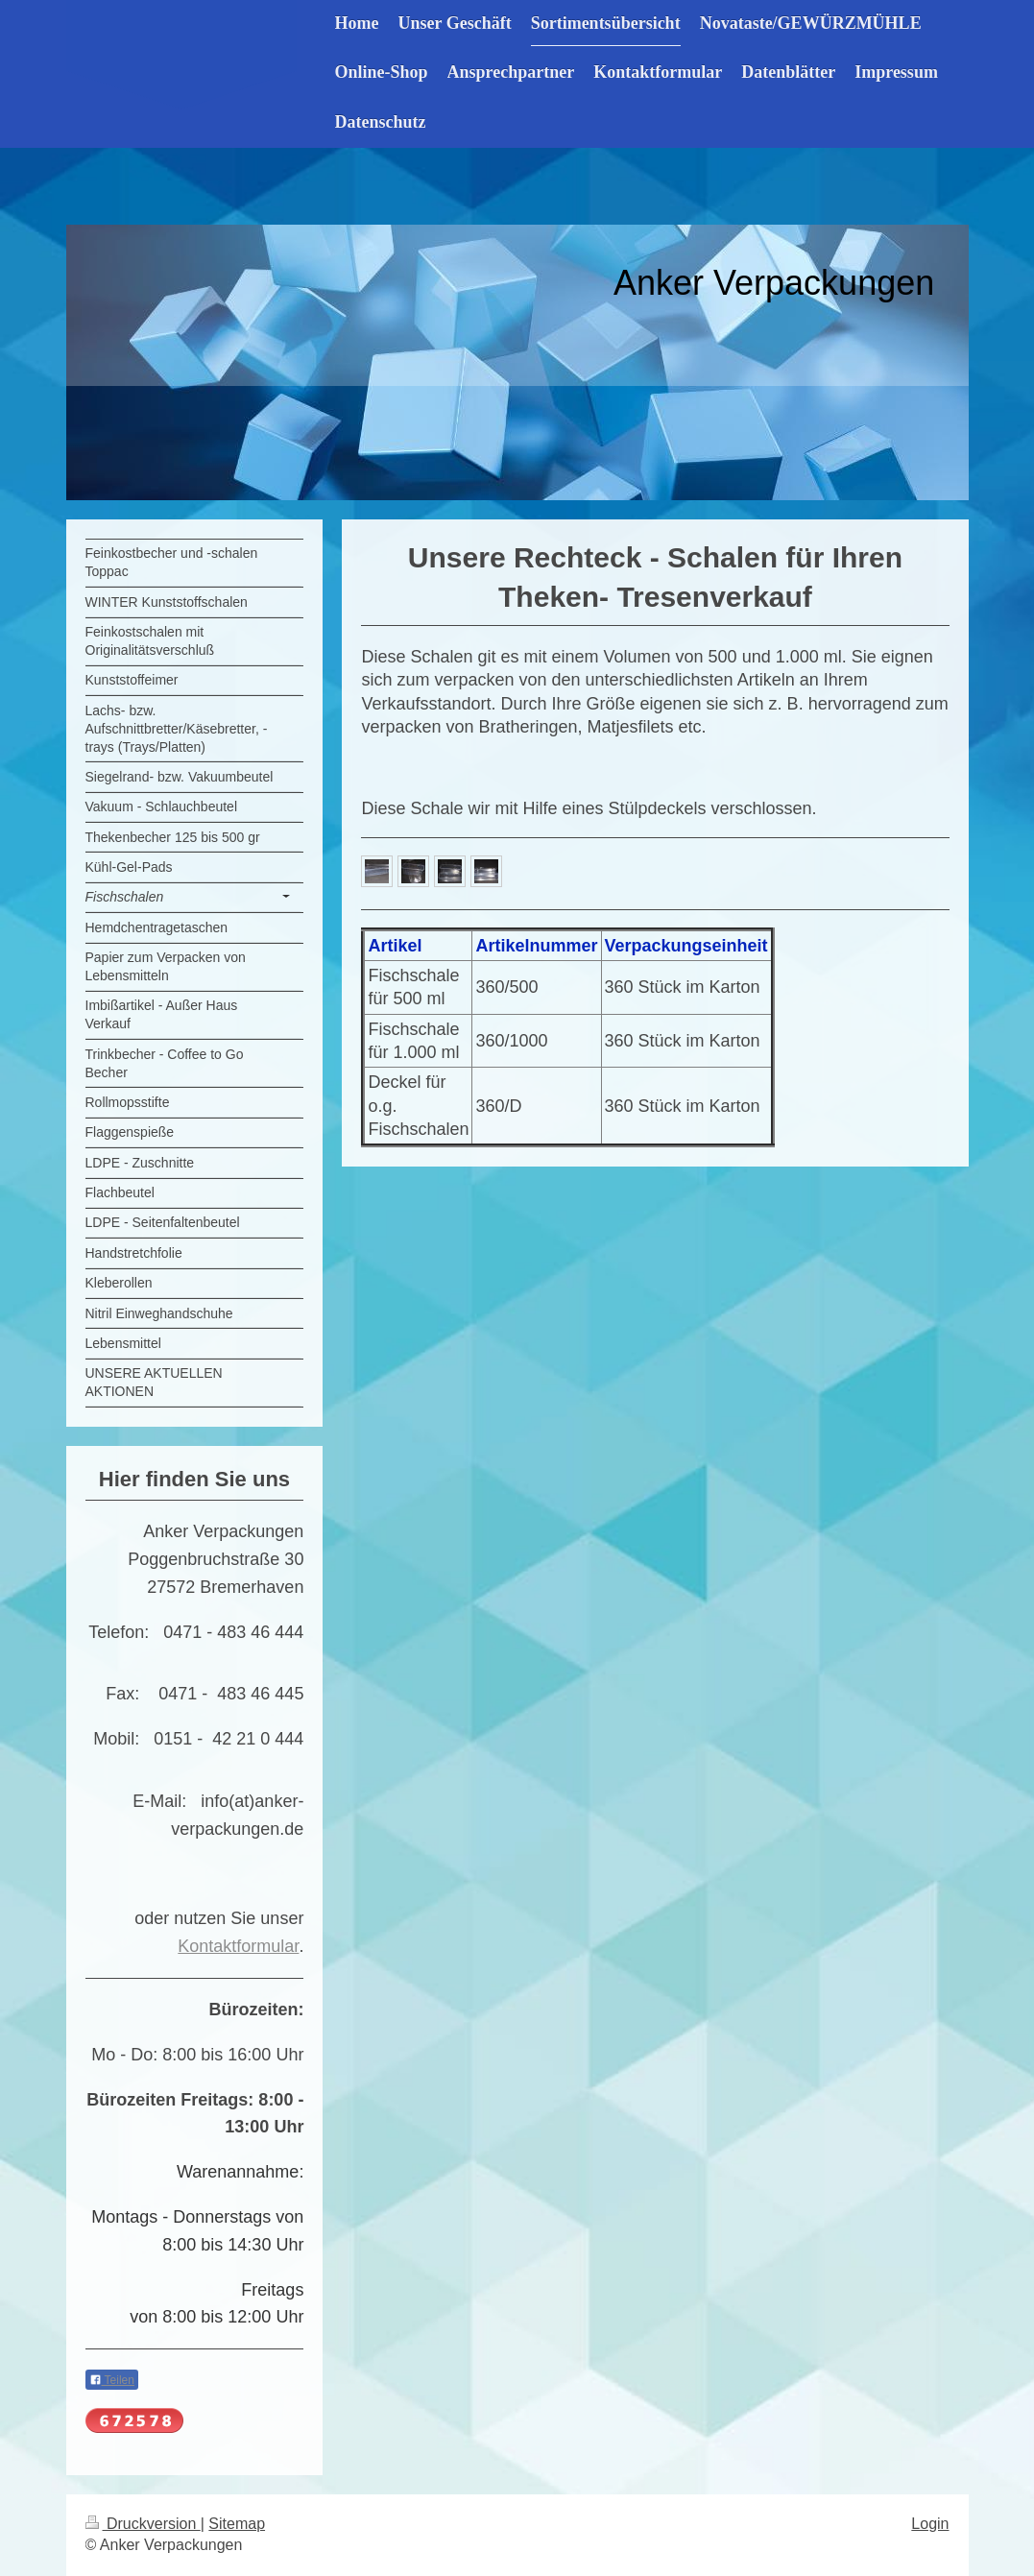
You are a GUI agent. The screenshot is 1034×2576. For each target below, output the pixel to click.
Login (930, 2524)
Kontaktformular (238, 1946)
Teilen (111, 2380)
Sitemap (236, 2524)
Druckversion (143, 2524)
